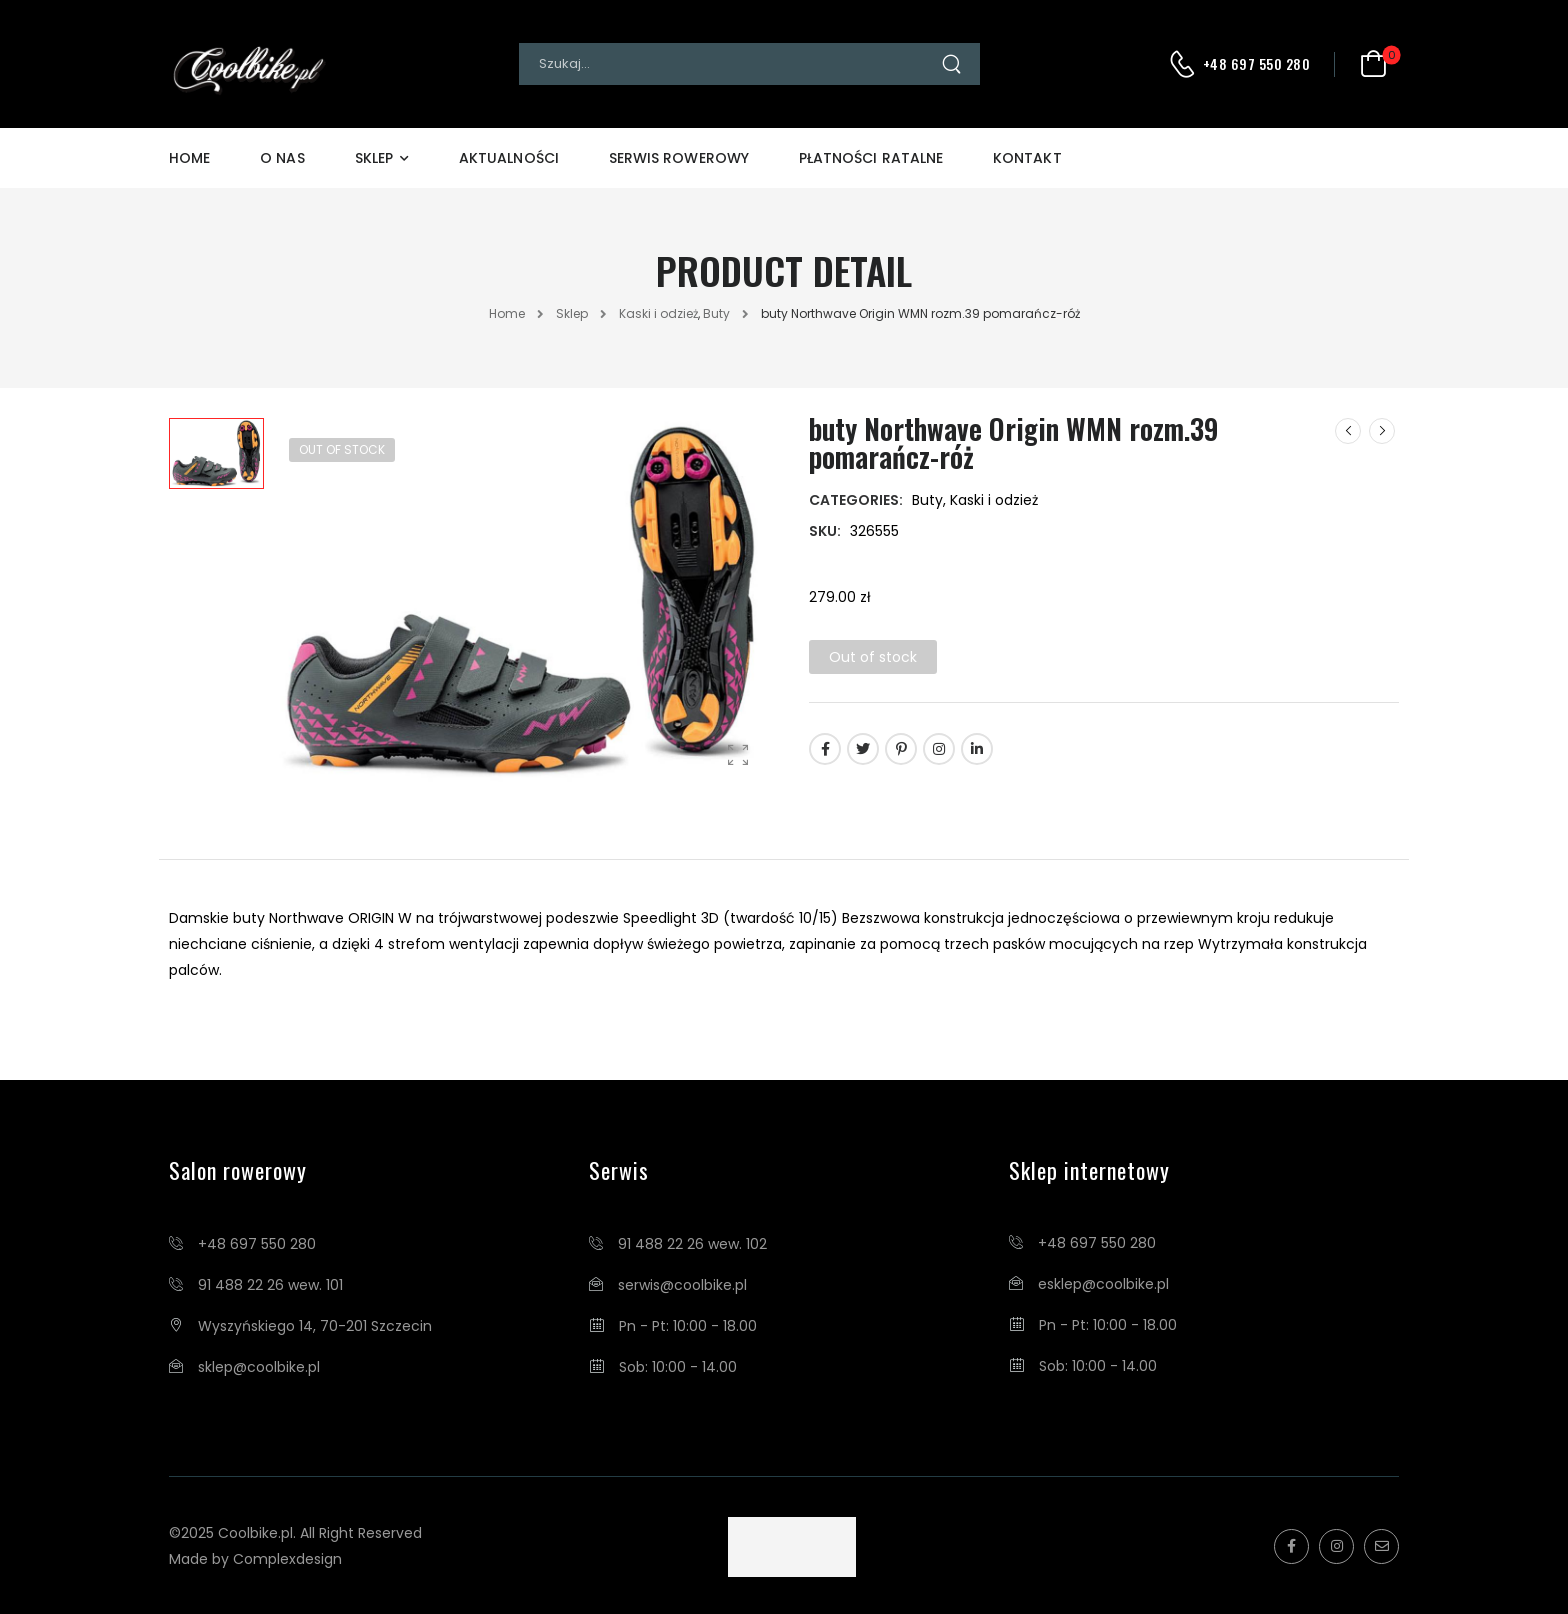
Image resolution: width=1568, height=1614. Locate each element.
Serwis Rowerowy (679, 158)
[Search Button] (960, 64)
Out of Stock (342, 449)
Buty (716, 313)
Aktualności (509, 158)
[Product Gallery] (738, 754)
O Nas (282, 158)
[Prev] (1348, 431)
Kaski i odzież (658, 313)
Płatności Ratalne (871, 158)
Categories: (856, 500)
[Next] (1382, 431)
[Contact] (1185, 64)
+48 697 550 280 (1257, 64)
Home (189, 158)
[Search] (729, 64)
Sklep (374, 158)
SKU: (825, 531)
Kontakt (1027, 158)
